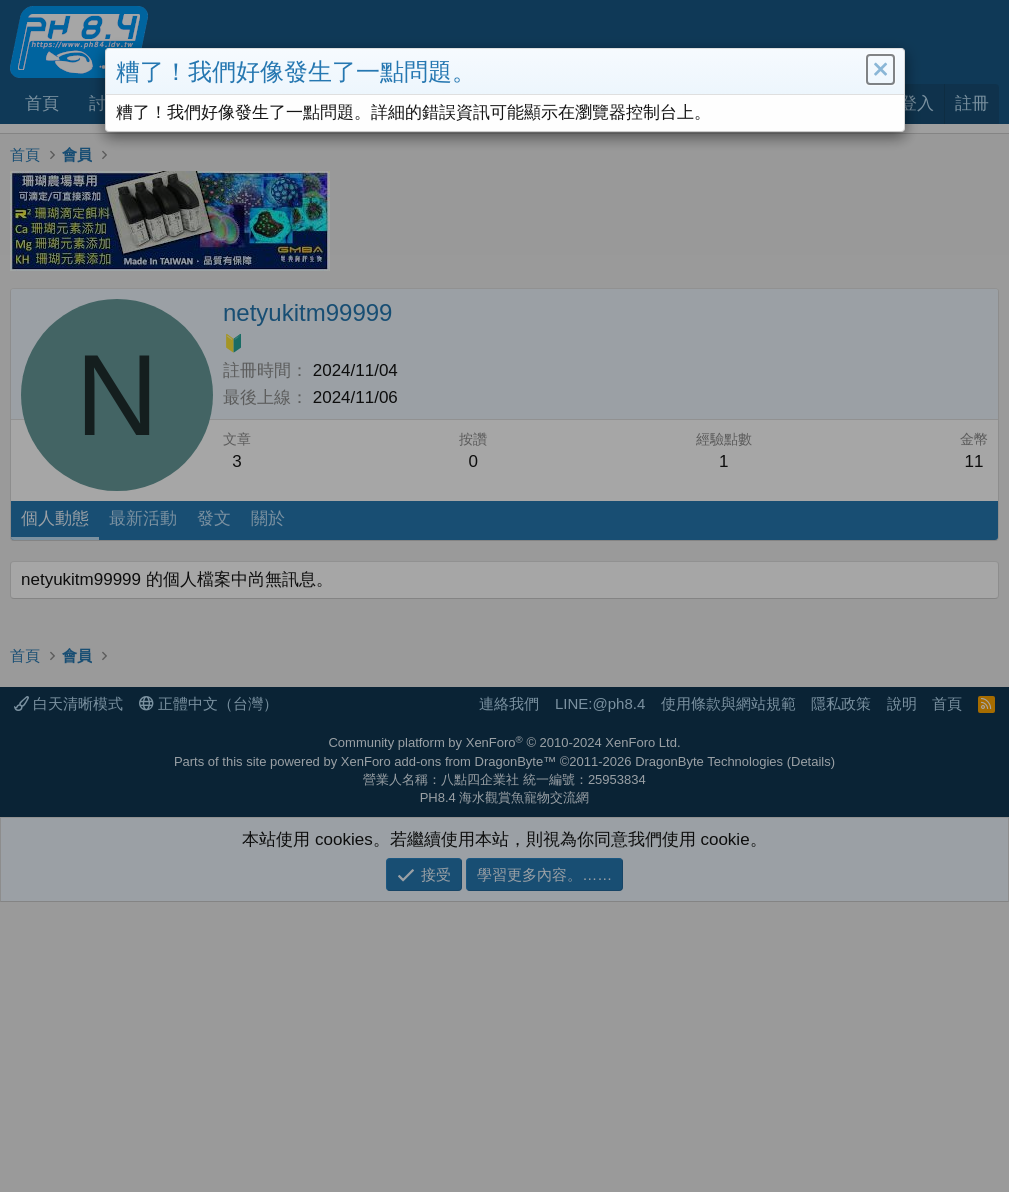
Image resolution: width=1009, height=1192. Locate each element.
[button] (878, 72)
